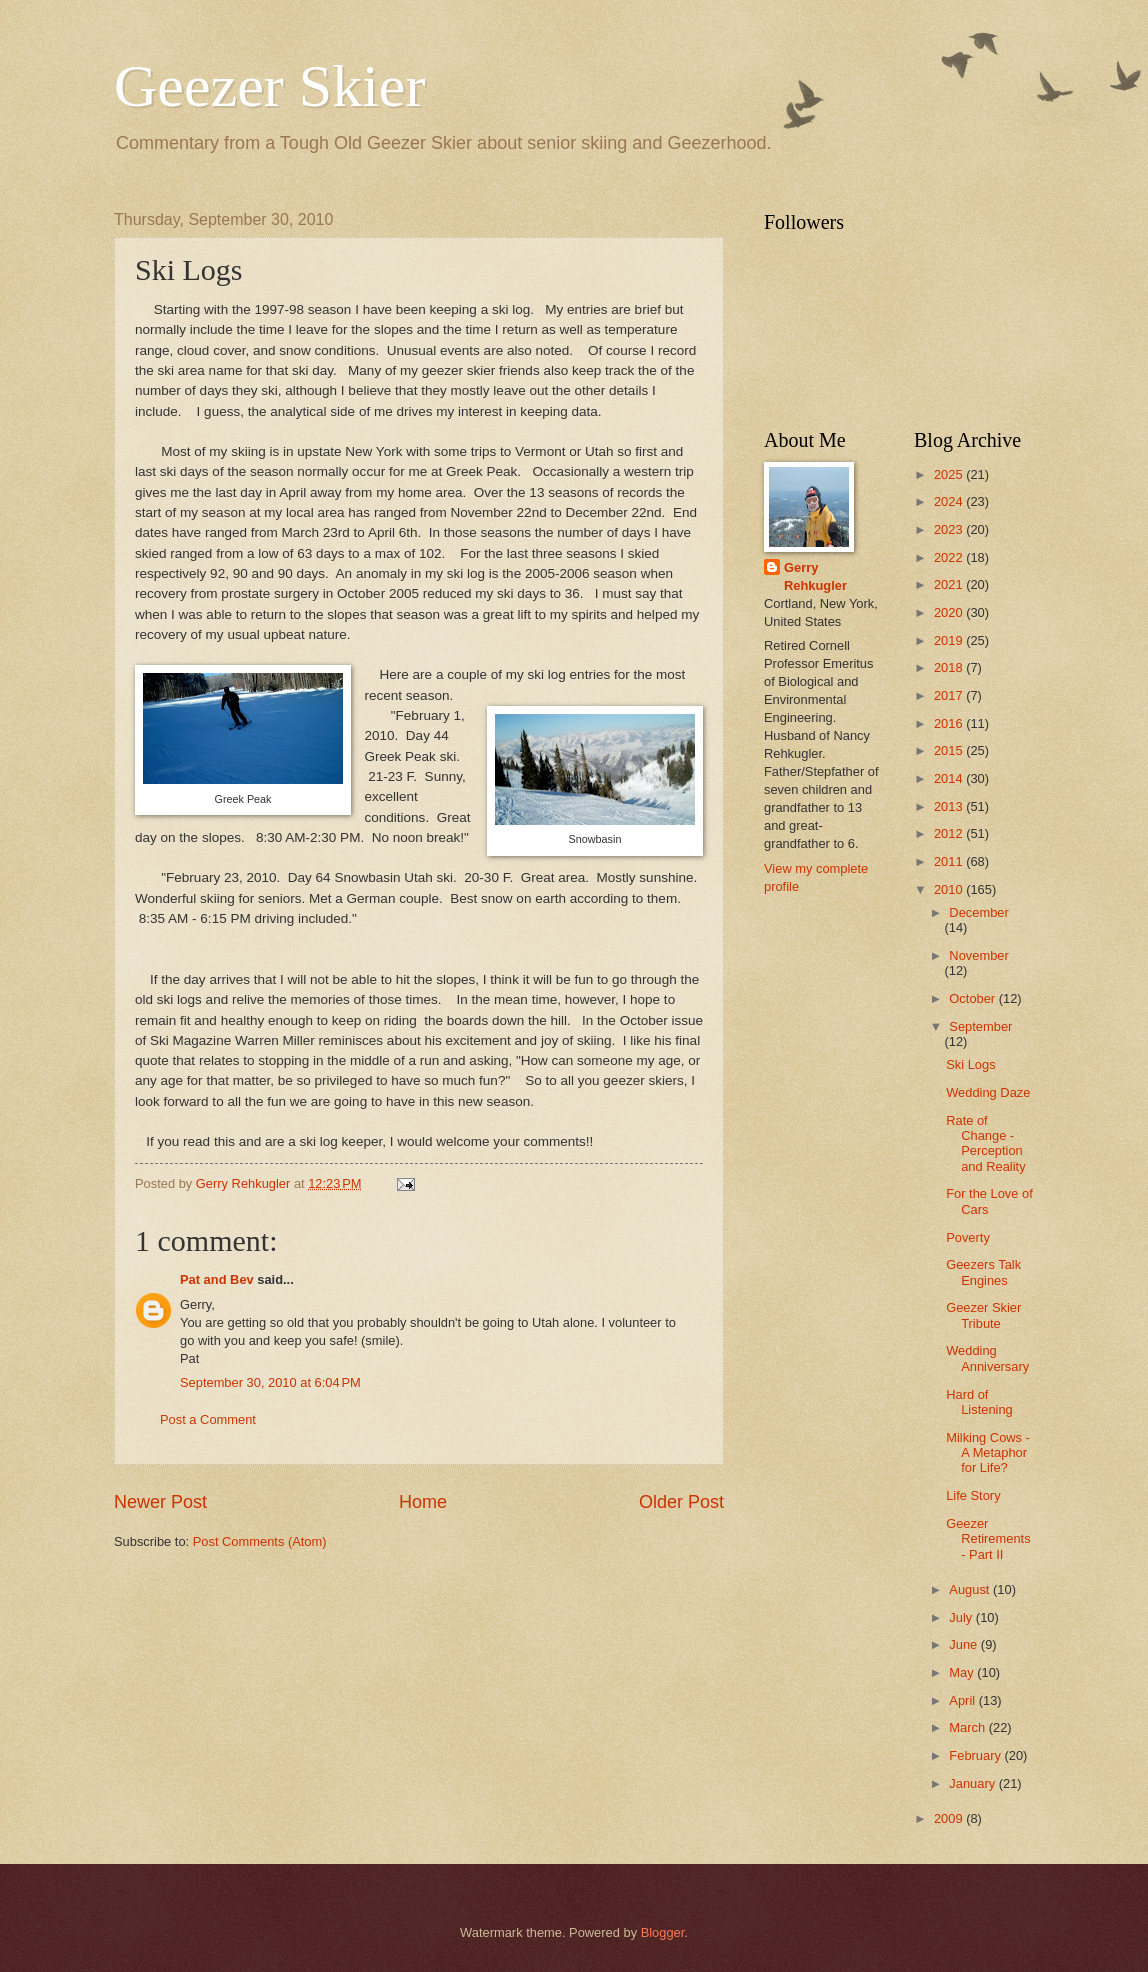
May (963, 1672)
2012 (950, 833)
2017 (950, 695)
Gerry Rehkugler (815, 576)
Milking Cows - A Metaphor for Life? (988, 1453)
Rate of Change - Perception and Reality (985, 1143)
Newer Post (160, 1502)
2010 (950, 889)
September (980, 1026)
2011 (950, 861)
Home (423, 1502)
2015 (950, 750)
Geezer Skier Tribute (983, 1315)
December (978, 912)
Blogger (663, 1932)
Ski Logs (970, 1064)
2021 (950, 584)
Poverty (968, 1237)
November (978, 955)
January (973, 1783)
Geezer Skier (269, 86)
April (963, 1700)
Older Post (681, 1502)
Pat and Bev (217, 1279)
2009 (950, 1818)
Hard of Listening (979, 1402)
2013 (950, 806)
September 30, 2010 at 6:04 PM (270, 1382)
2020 (950, 612)
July (962, 1617)
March (968, 1727)
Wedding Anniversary (987, 1358)
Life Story (973, 1495)
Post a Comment (208, 1419)
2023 (950, 529)
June (965, 1644)
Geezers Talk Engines (983, 1272)
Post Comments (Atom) (260, 1541)
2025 (950, 474)
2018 (950, 667)
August (971, 1589)
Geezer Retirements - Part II (988, 1539)
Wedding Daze (988, 1092)
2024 (950, 501)
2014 (950, 778)
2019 (950, 640)
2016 (950, 723)
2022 (950, 557)
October (973, 998)
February (976, 1755)
